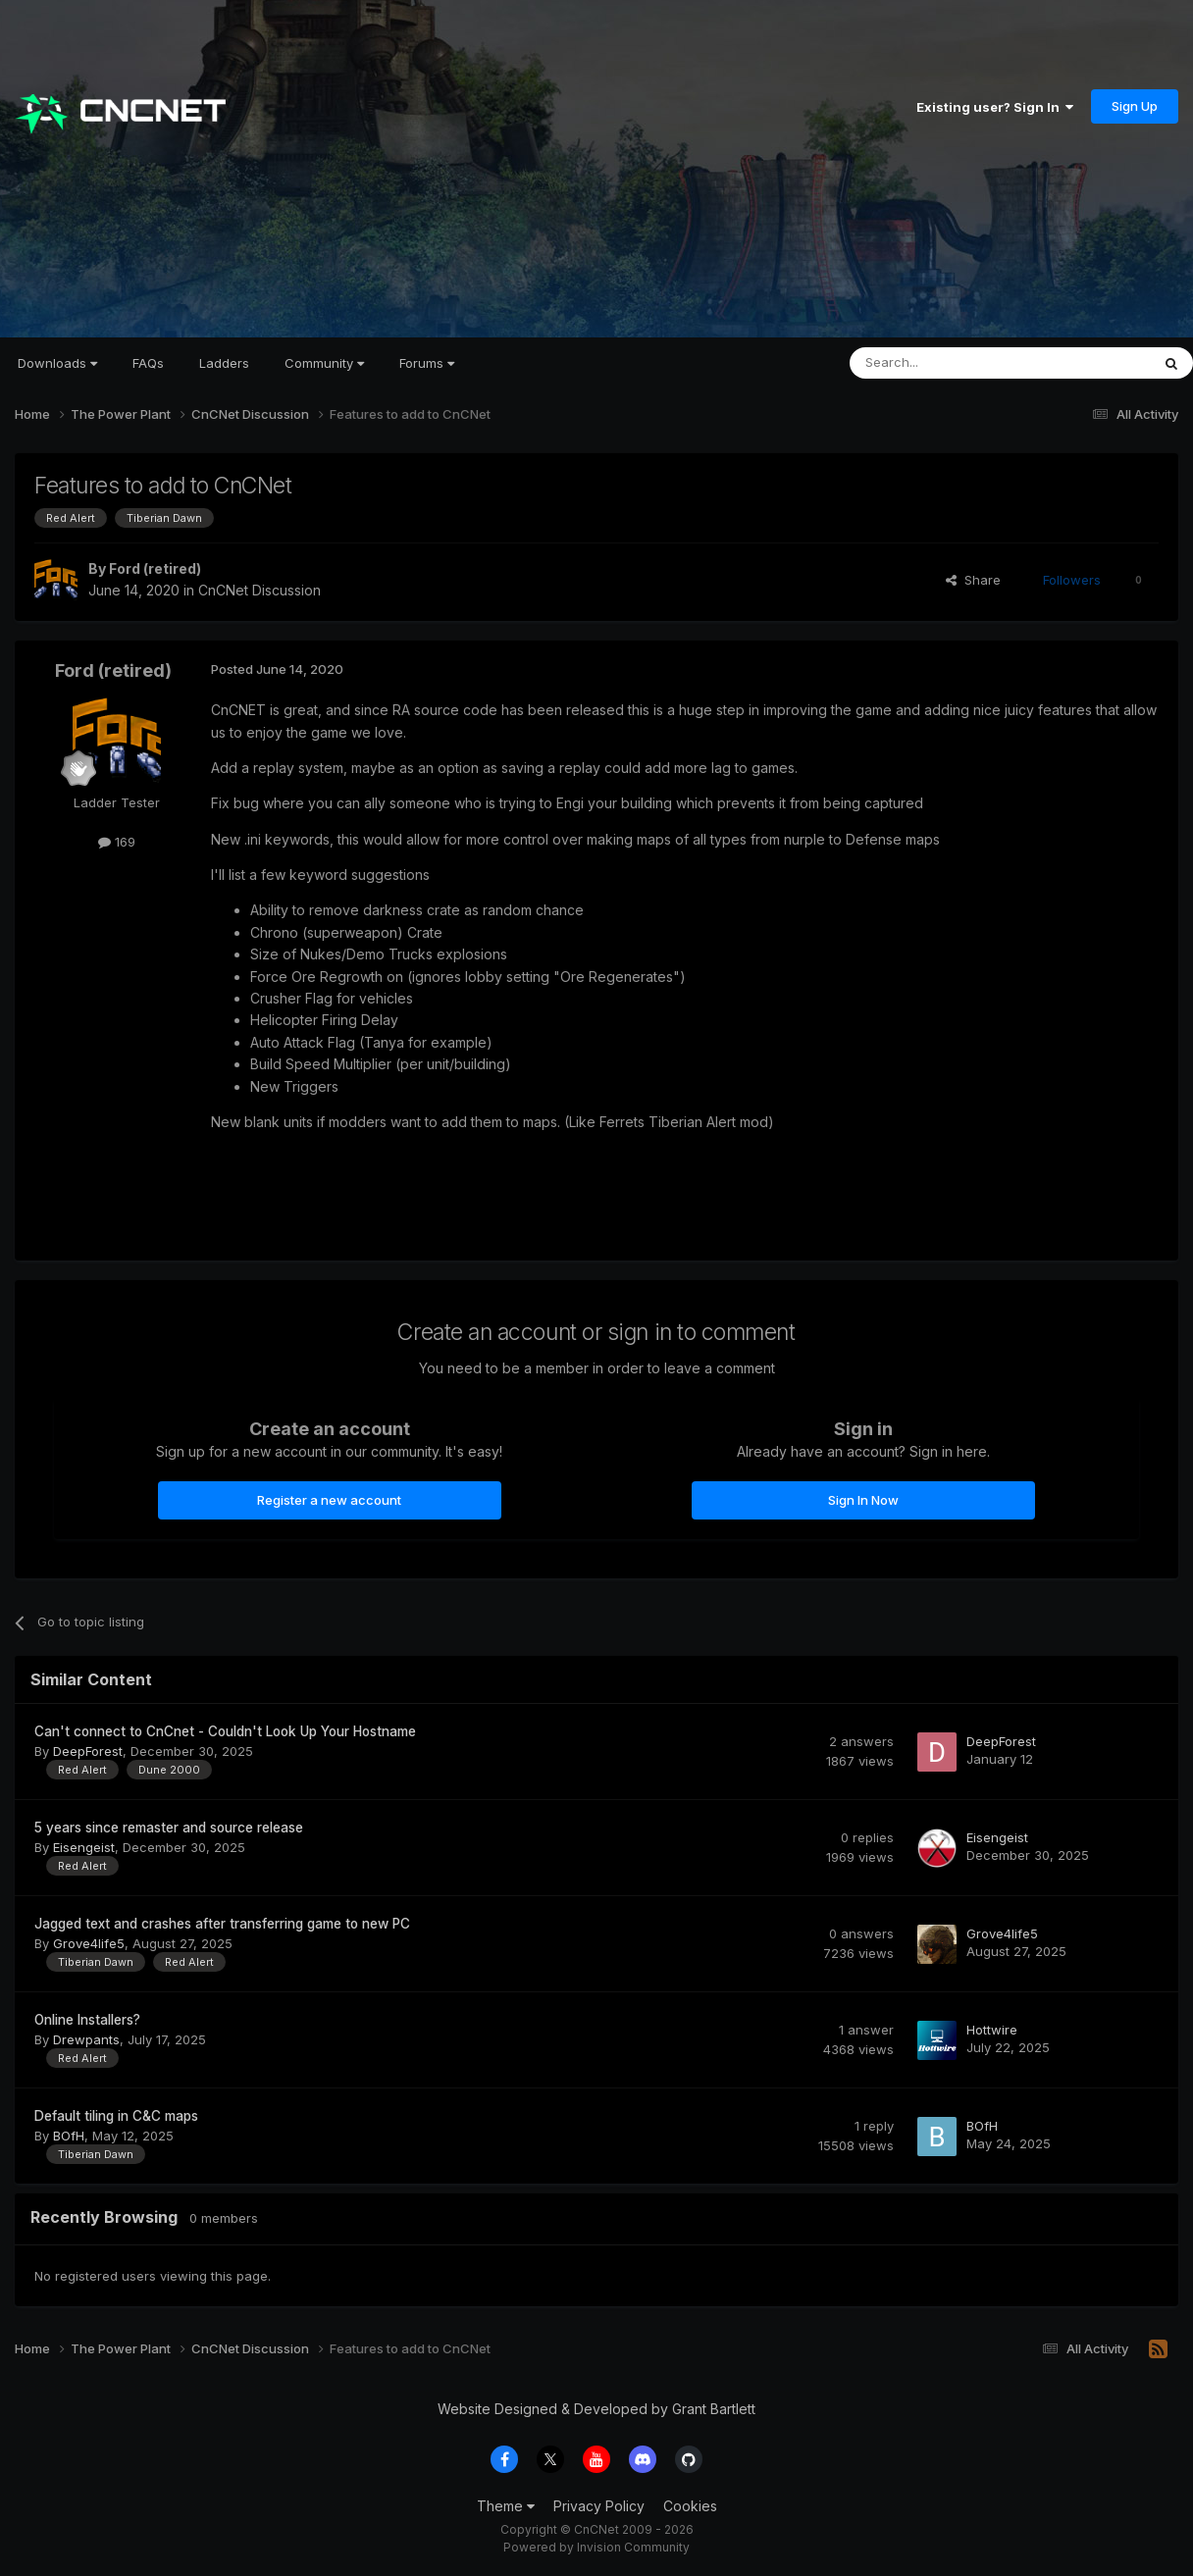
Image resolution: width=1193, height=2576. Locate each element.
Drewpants (86, 2039)
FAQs (148, 363)
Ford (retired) (155, 568)
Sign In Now (863, 1500)
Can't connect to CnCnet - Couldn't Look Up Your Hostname (225, 1731)
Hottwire (991, 2029)
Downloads (57, 363)
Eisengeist (84, 1847)
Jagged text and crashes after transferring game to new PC (222, 1924)
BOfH (68, 2135)
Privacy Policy (599, 2506)
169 (116, 842)
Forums (426, 363)
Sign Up (1135, 106)
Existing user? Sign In (994, 107)
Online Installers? (87, 2020)
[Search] (950, 363)
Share (973, 580)
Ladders (224, 363)
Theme (506, 2506)
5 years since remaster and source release (168, 1827)
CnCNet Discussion (259, 590)
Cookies (690, 2506)
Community (324, 363)
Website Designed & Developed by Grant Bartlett (596, 2408)
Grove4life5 (89, 1943)
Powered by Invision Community (596, 2547)
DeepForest (88, 1751)
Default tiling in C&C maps (116, 2116)
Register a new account (329, 1500)
